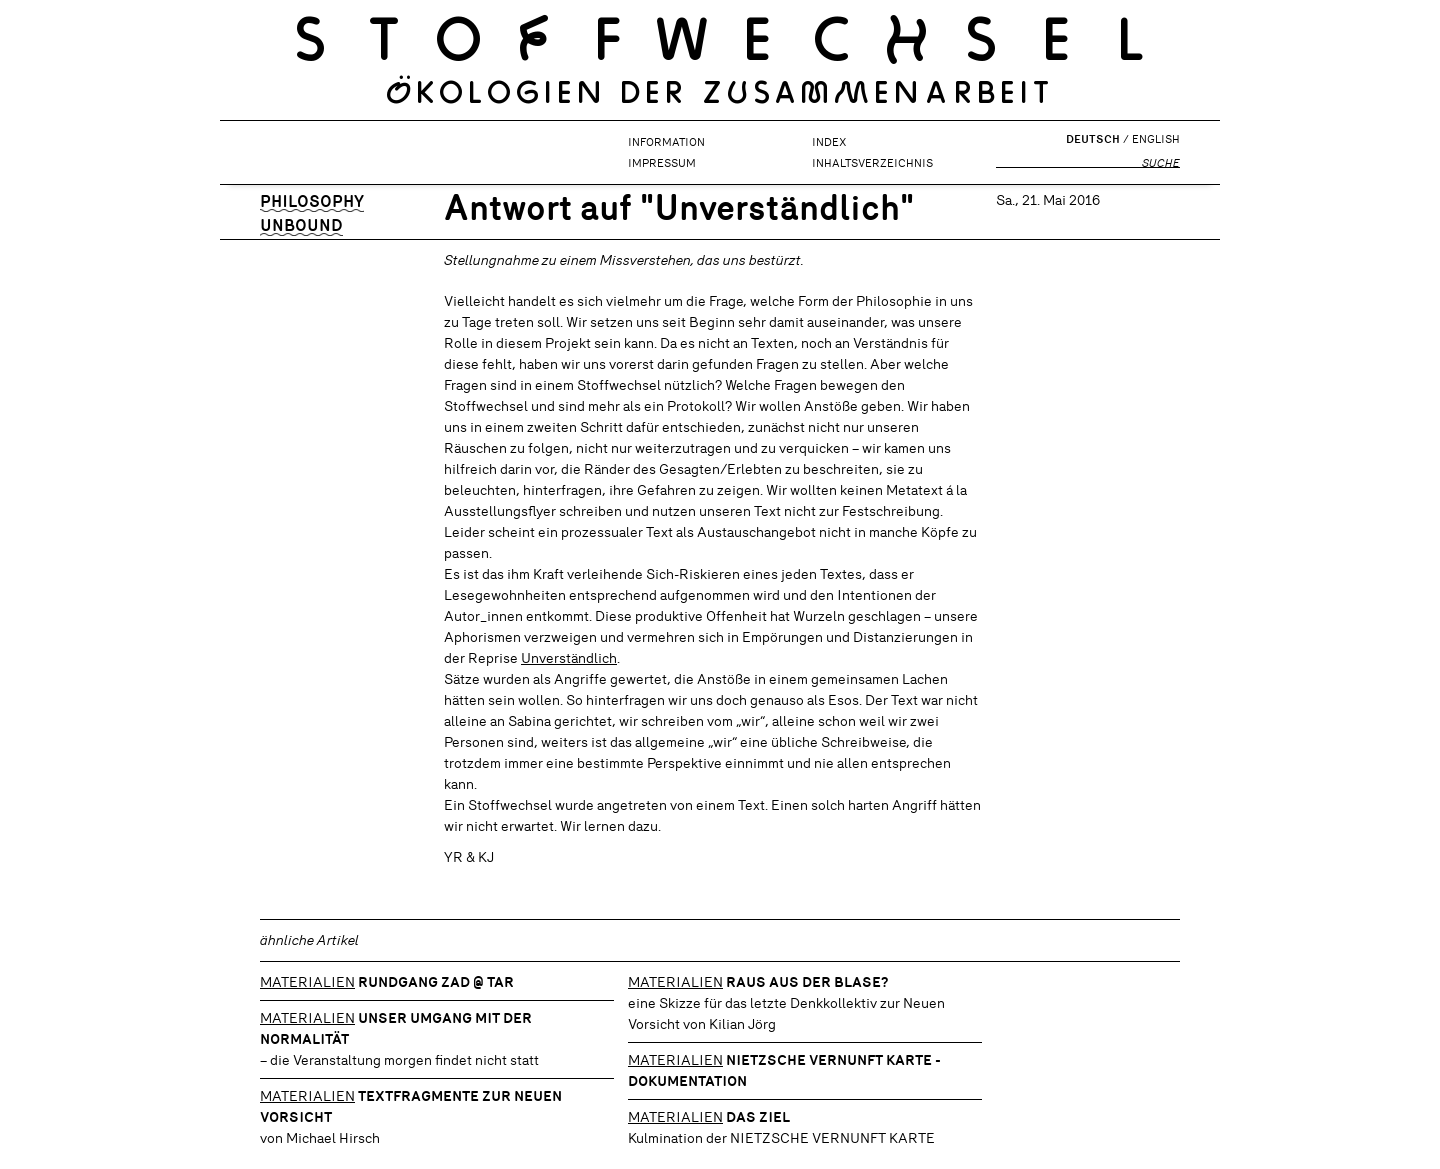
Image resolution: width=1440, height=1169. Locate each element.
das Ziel (758, 1117)
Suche (1161, 163)
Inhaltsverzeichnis (872, 163)
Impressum (662, 163)
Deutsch (1093, 139)
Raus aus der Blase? (807, 982)
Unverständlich (569, 658)
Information (666, 142)
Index (829, 142)
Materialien (307, 982)
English (1156, 139)
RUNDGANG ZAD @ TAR (436, 982)
